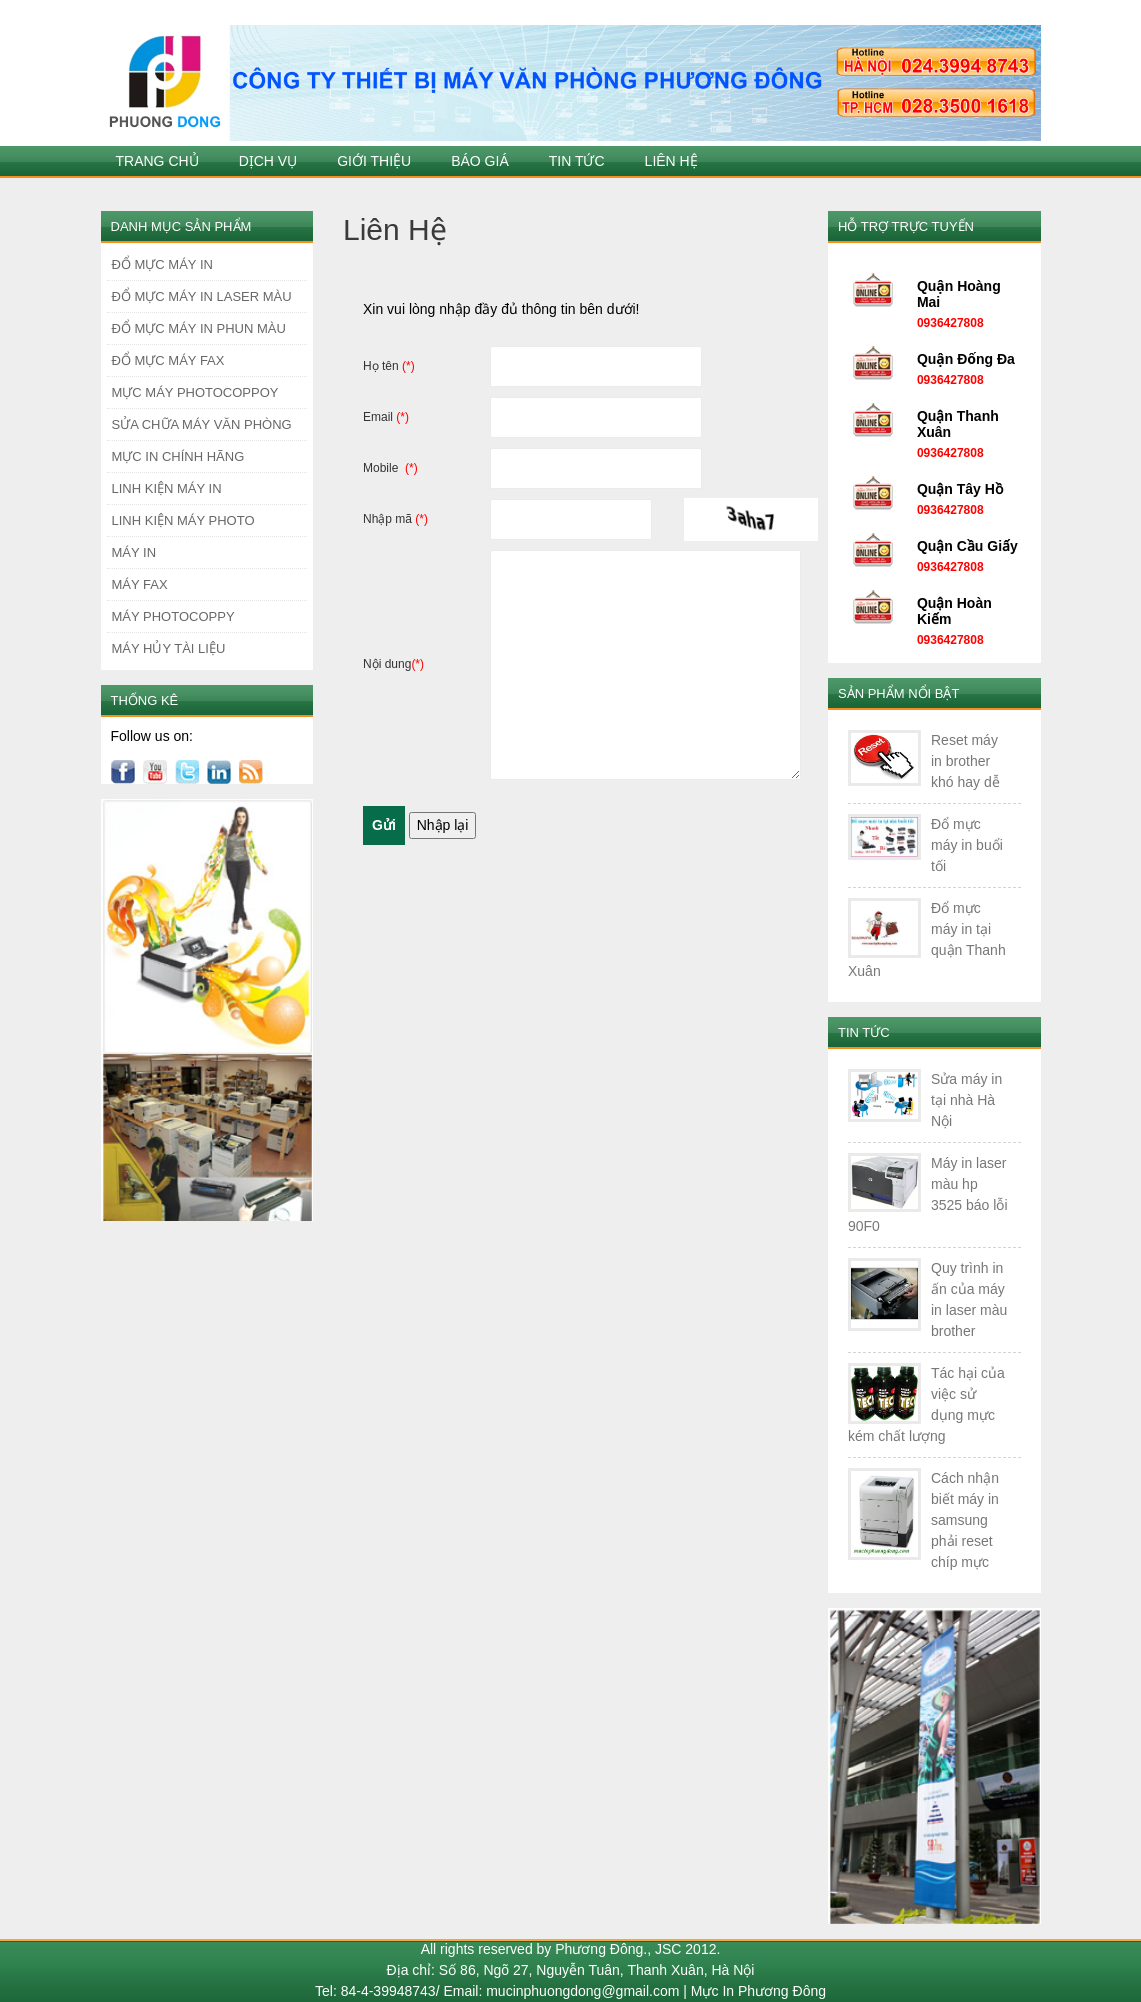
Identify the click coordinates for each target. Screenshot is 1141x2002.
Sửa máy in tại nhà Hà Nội (966, 1100)
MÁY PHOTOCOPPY (173, 616)
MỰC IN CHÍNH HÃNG (178, 456)
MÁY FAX (140, 584)
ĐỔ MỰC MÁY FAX (168, 360)
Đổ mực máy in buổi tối (967, 845)
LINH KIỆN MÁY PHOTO (183, 520)
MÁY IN (134, 552)
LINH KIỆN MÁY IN (167, 488)
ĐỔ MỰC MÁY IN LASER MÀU (202, 296)
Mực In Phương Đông (758, 1991)
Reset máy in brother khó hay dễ (965, 761)
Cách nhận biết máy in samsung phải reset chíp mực (965, 1520)
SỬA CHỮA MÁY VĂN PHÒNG (202, 424)
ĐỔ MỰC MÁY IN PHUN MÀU (199, 328)
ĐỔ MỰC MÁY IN (162, 264)
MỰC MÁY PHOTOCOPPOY (195, 392)
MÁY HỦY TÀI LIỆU (169, 648)
